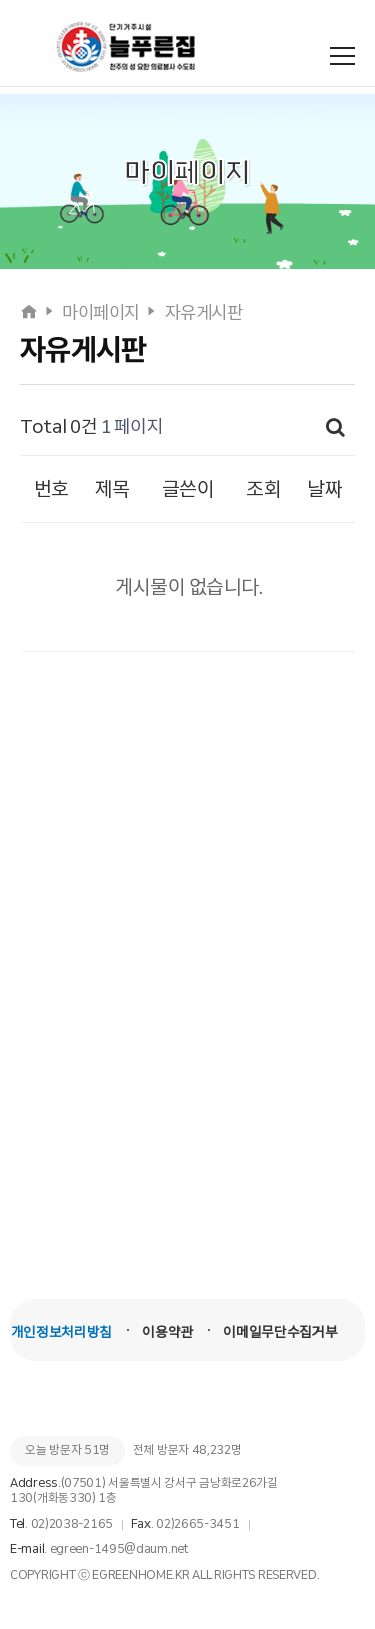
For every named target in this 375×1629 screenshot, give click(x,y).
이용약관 (167, 1332)
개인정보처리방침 (61, 1332)
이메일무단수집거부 (280, 1332)
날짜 (324, 489)
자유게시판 (204, 313)
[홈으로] (30, 313)
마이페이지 (101, 313)
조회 (263, 489)
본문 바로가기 (0, 0)
